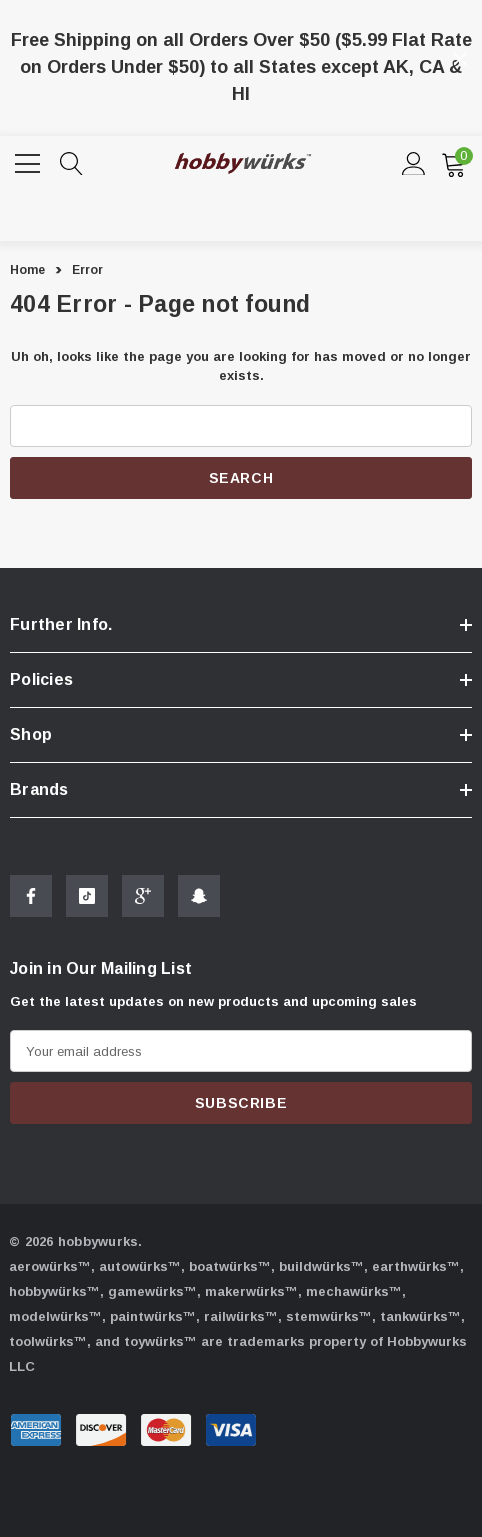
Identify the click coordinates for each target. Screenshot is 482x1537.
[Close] (460, 59)
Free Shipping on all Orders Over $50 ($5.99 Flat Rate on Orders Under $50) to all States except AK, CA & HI (241, 67)
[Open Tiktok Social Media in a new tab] (87, 899)
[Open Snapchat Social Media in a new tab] (199, 899)
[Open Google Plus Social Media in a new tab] (143, 899)
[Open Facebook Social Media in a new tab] (31, 899)
